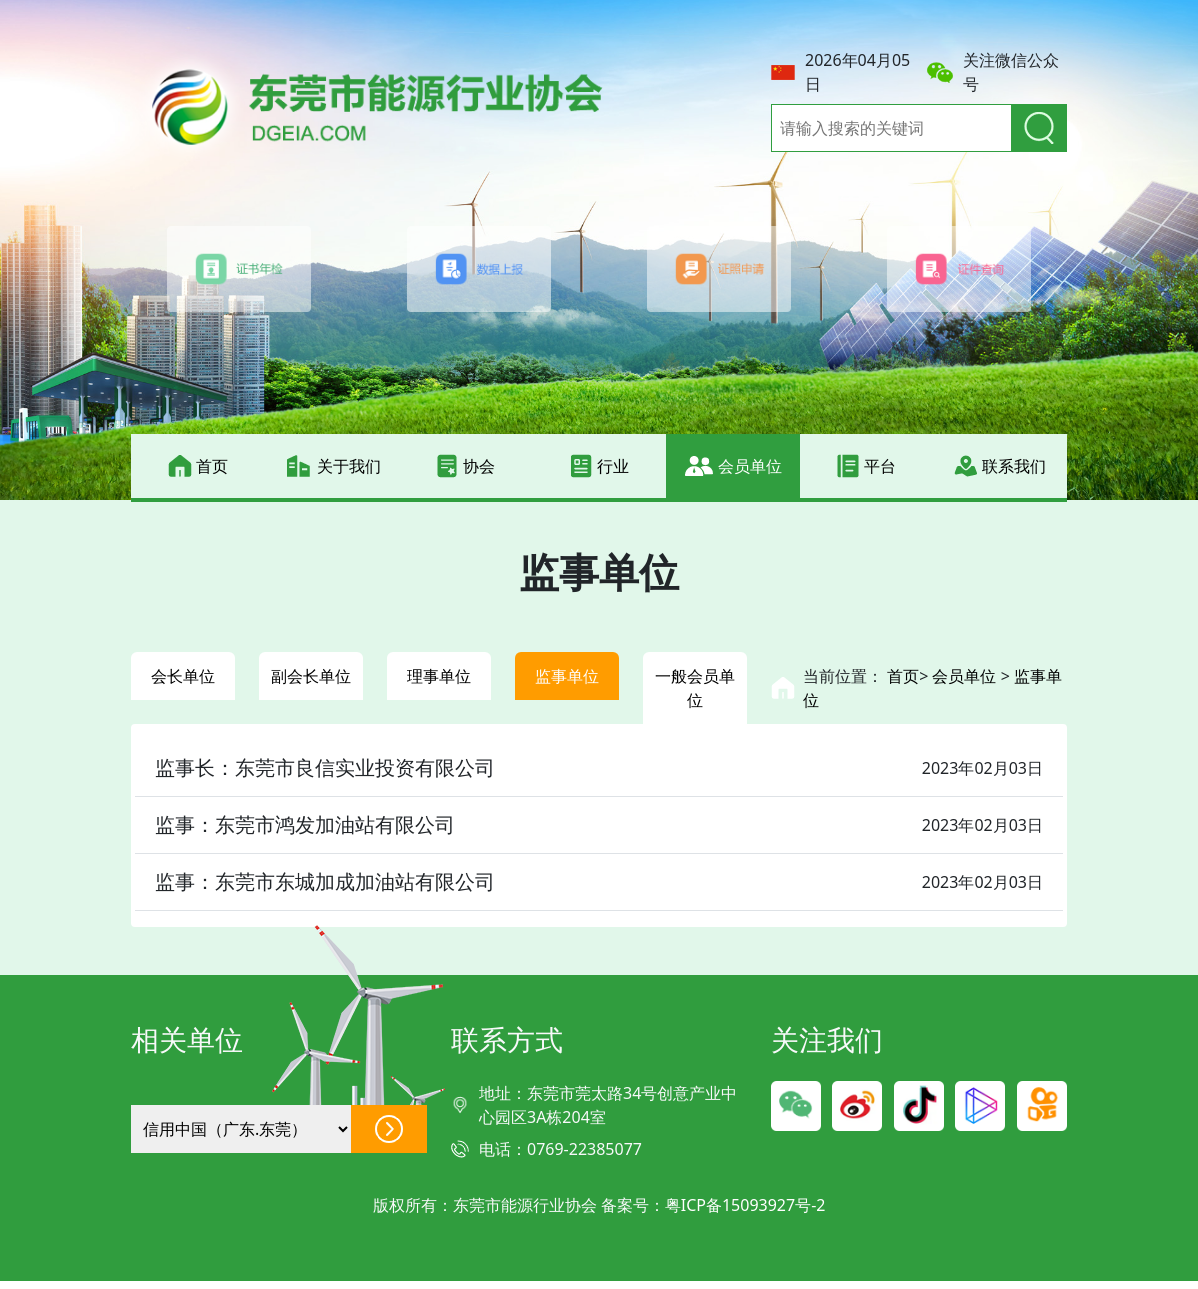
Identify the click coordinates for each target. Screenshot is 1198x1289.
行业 (599, 466)
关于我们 (332, 466)
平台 (866, 466)
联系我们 (1000, 466)
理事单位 (439, 680)
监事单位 (567, 680)
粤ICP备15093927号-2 (745, 1213)
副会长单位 (311, 692)
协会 (465, 466)
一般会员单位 (695, 692)
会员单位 (733, 466)
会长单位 (183, 680)
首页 (198, 466)
